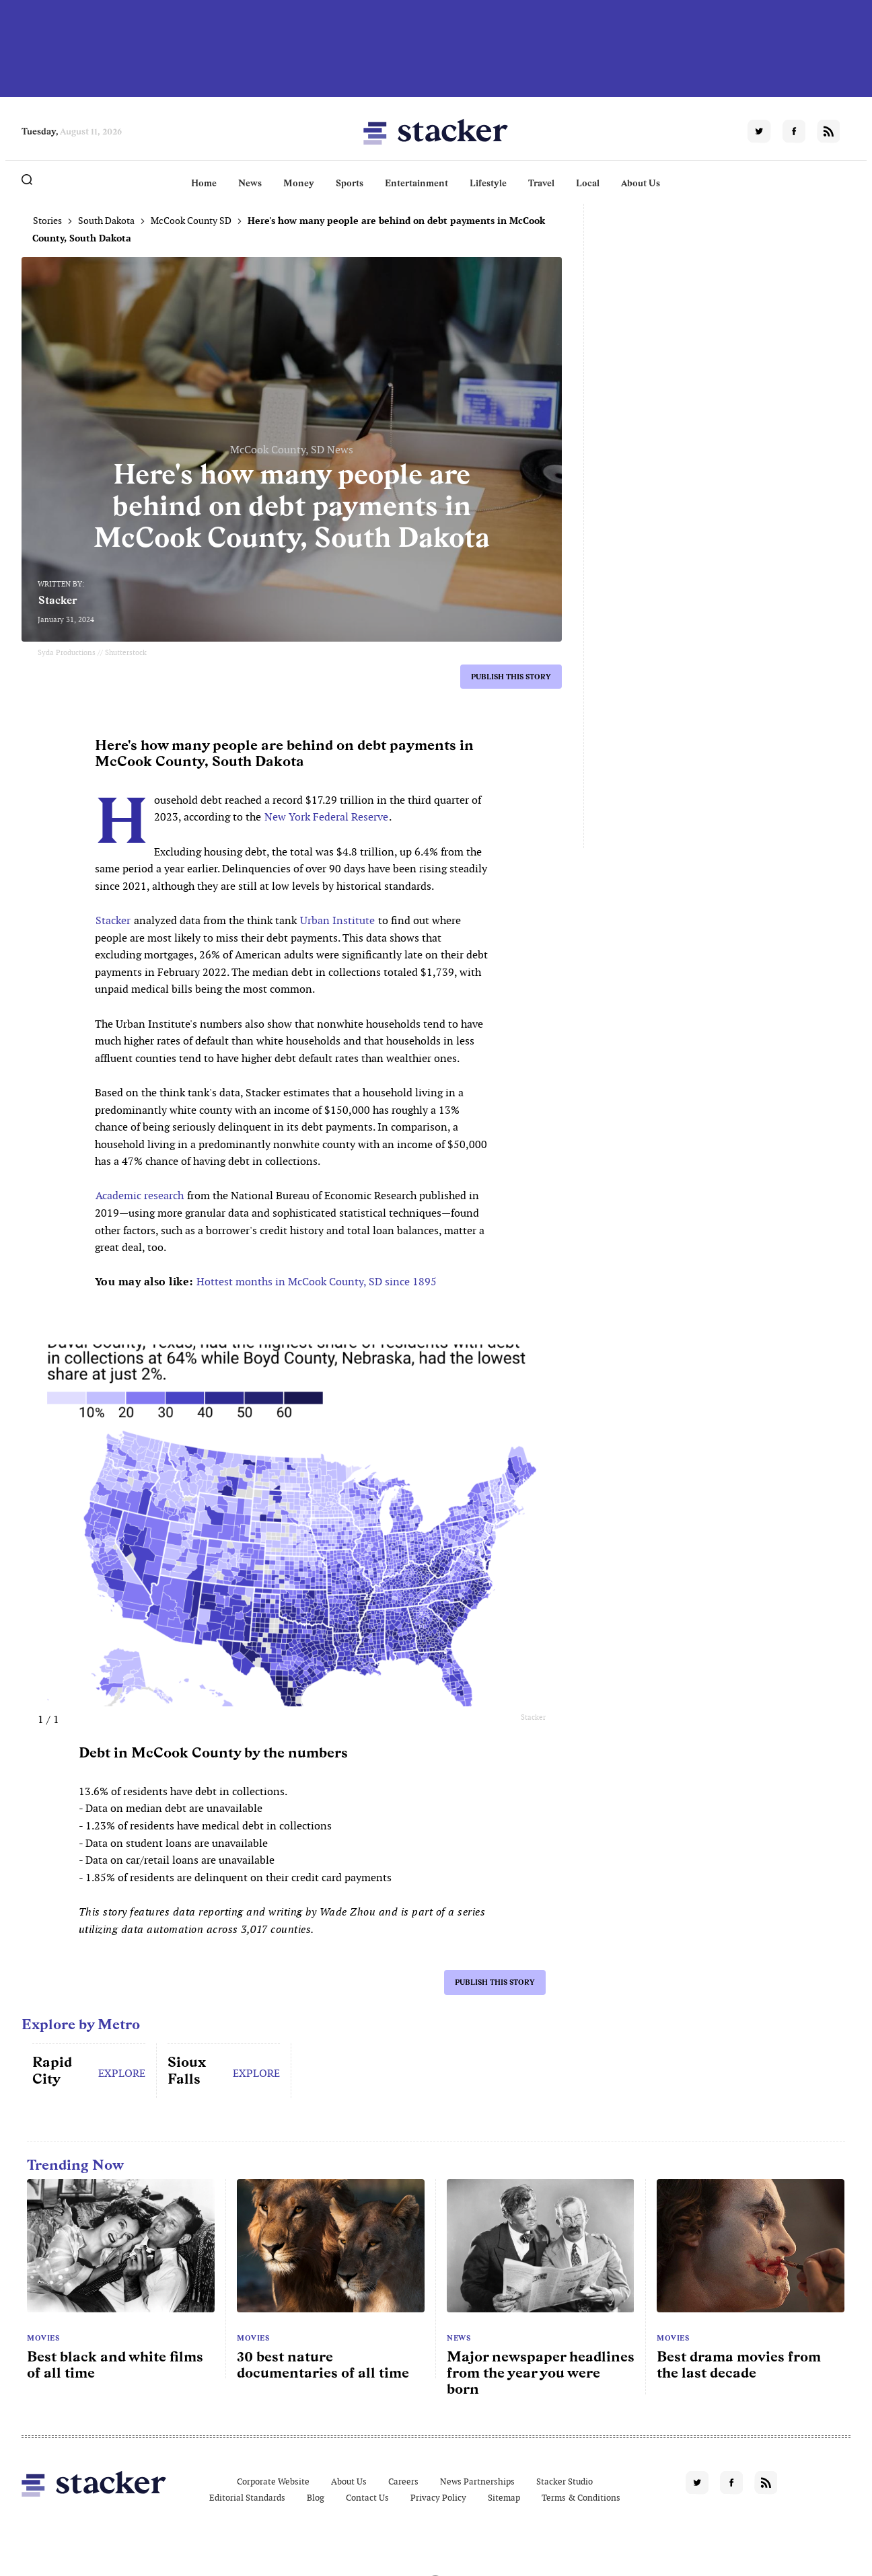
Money (298, 183)
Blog (315, 2497)
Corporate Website (273, 2481)
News (250, 183)
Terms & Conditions (581, 2497)
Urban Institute (337, 920)
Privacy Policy (438, 2497)
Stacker (57, 600)
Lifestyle (488, 183)
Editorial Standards (247, 2497)
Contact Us (367, 2497)
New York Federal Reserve (326, 817)
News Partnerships (477, 2481)
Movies (43, 2338)
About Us (640, 183)
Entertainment (416, 183)
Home (204, 183)
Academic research (140, 1195)
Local (588, 183)
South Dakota (106, 221)
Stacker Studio (564, 2481)
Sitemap (504, 2497)
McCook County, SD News (291, 450)
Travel (541, 183)
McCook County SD (191, 221)
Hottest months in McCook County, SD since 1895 (316, 1282)
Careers (403, 2481)
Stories (47, 221)
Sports (349, 183)
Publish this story (511, 677)
